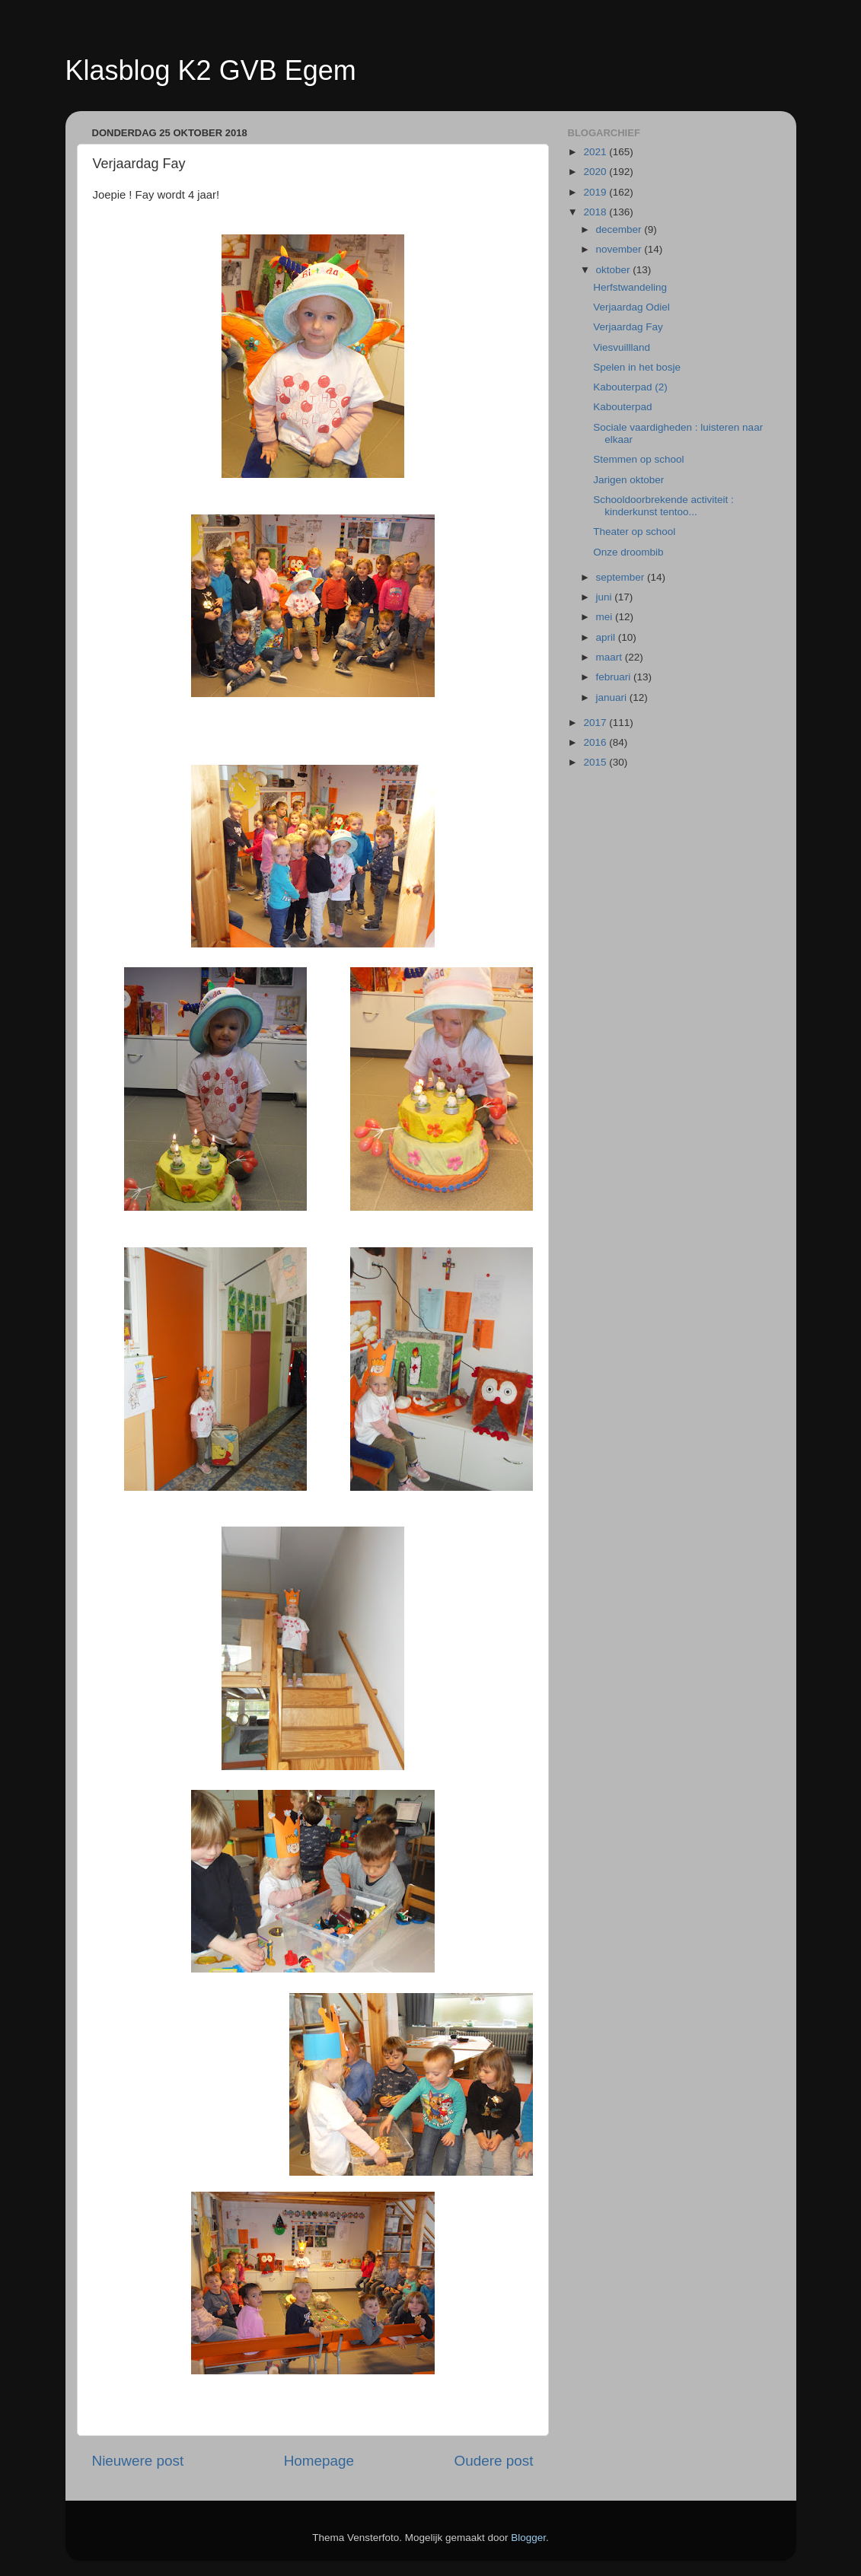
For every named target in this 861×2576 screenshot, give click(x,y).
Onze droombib (628, 552)
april (607, 637)
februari (615, 677)
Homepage (319, 2461)
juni (605, 597)
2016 (596, 742)
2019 (596, 192)
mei (606, 617)
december (620, 229)
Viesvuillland (621, 347)
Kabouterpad (622, 406)
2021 (596, 152)
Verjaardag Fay (628, 327)
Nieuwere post (138, 2461)
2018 (596, 212)
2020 (596, 171)
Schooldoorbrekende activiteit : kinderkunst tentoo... (663, 505)
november (620, 249)
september (622, 577)
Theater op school (634, 531)
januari (613, 697)
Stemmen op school (638, 459)
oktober (614, 269)
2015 (596, 762)
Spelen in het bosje (637, 367)
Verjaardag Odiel (631, 307)
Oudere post (494, 2461)
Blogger (528, 2537)
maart (610, 657)
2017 (596, 722)
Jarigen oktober (628, 480)
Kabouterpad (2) (630, 387)
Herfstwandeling (630, 287)
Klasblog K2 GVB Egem (210, 70)
